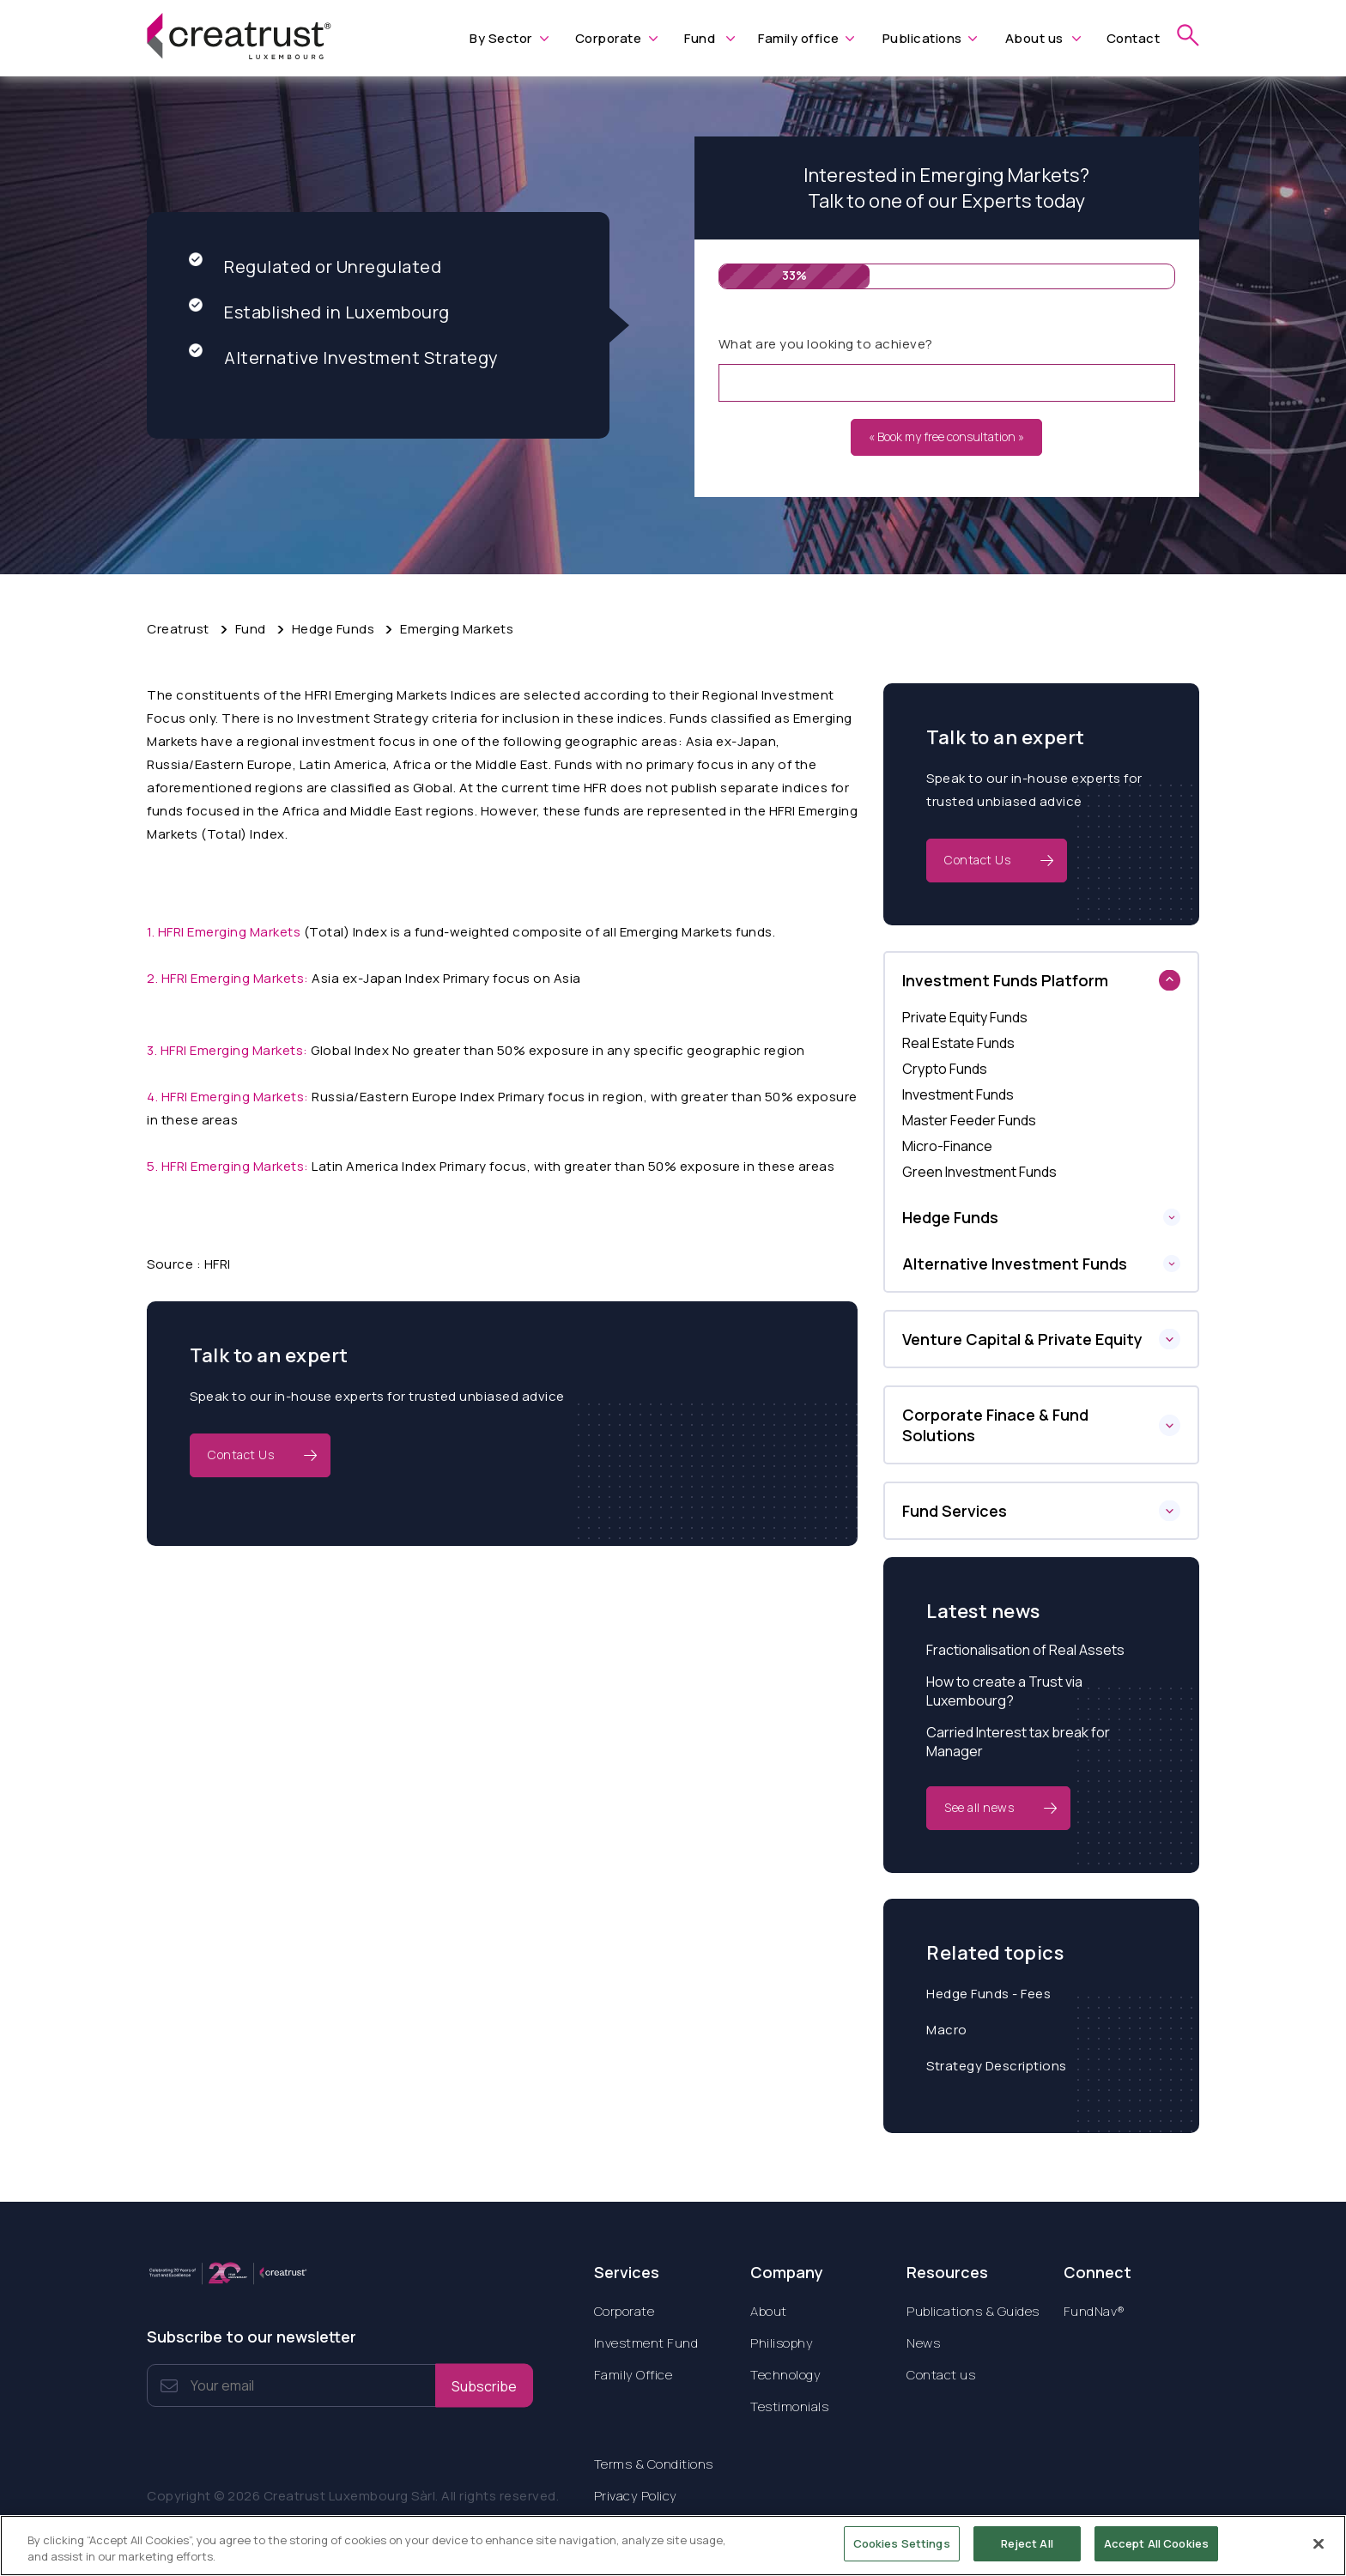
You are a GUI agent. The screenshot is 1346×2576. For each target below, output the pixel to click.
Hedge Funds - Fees (988, 1994)
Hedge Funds (333, 629)
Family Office (633, 2375)
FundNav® (1094, 2311)
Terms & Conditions (653, 2464)
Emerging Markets (456, 629)
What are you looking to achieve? (825, 344)
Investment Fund (646, 2343)
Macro (946, 2030)
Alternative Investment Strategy (344, 357)
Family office (799, 38)
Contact (1134, 38)
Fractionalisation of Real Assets (1025, 1649)
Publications (922, 38)
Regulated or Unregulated (315, 266)
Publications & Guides (973, 2311)
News (923, 2343)
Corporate (608, 38)
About (768, 2311)
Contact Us (241, 1454)
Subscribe (484, 2385)
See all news (979, 1807)
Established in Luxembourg (319, 312)
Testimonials (789, 2406)
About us (1034, 38)
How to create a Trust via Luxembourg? (1004, 1691)
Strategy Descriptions (996, 2066)
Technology (785, 2375)
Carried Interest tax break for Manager (1018, 1742)
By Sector (501, 38)
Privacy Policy (635, 2496)
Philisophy (781, 2343)
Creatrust (178, 629)
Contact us (940, 2375)
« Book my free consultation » (946, 436)
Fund (699, 38)
